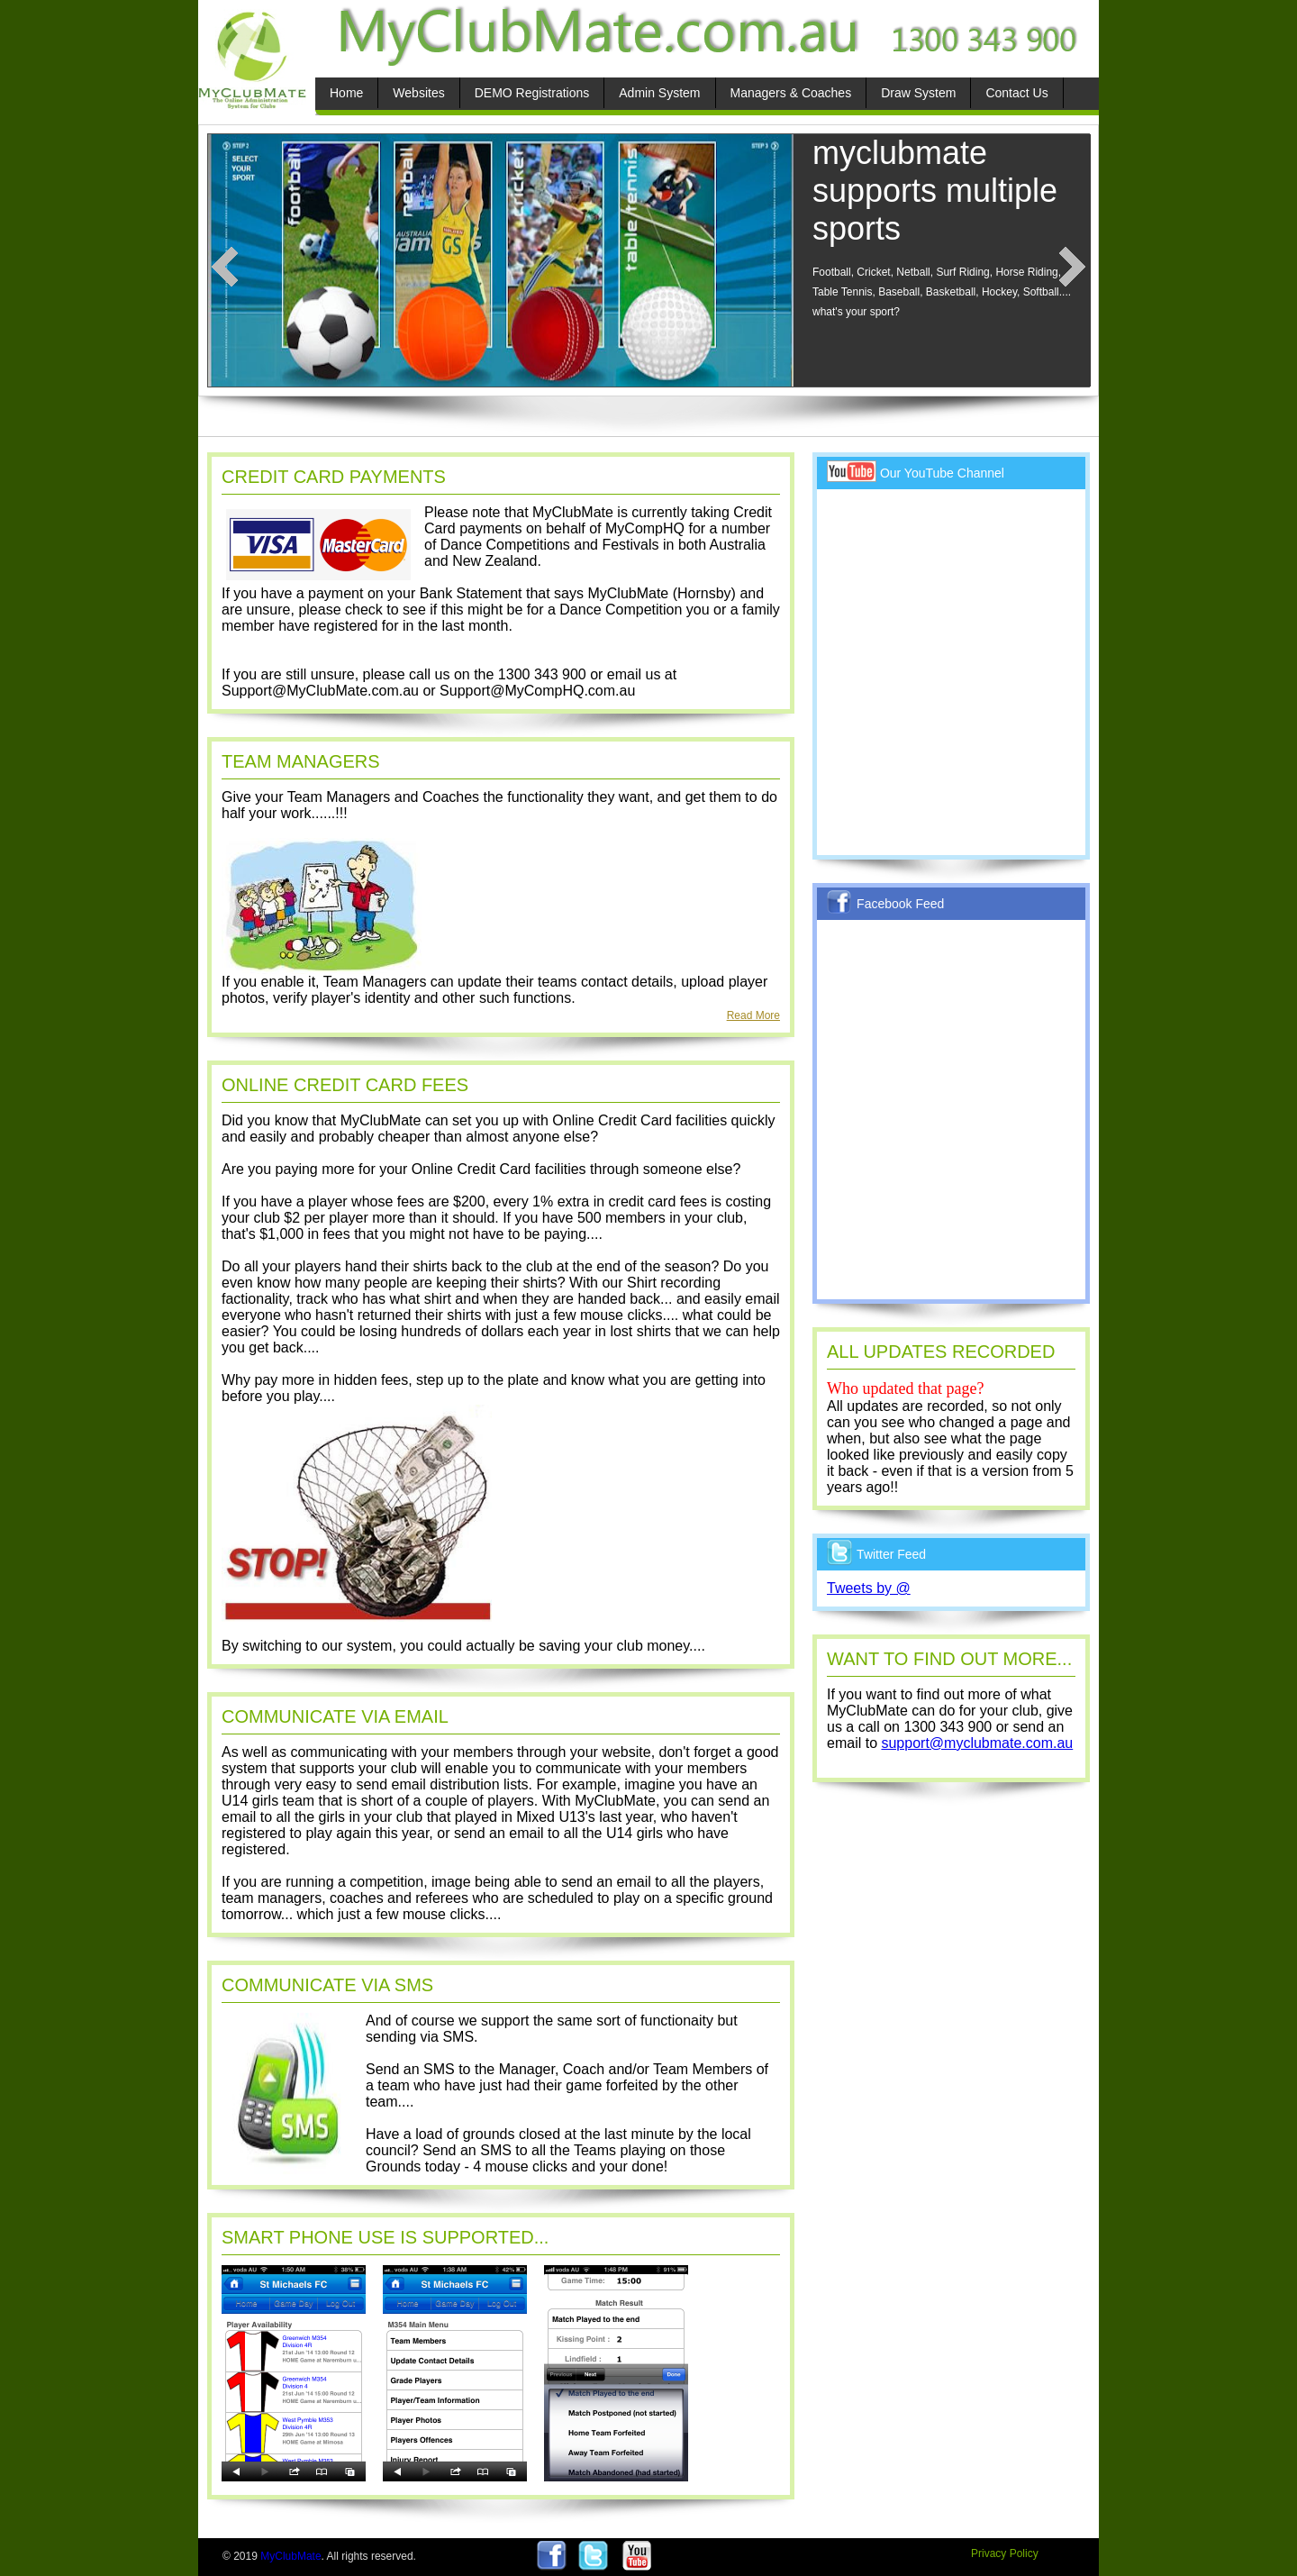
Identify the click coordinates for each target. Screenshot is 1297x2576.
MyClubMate (290, 2556)
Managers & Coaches (791, 93)
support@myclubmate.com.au (977, 1743)
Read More (753, 1015)
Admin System (659, 93)
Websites (418, 93)
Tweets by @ (869, 1588)
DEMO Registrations (532, 93)
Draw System (918, 93)
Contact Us (1016, 93)
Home (346, 93)
